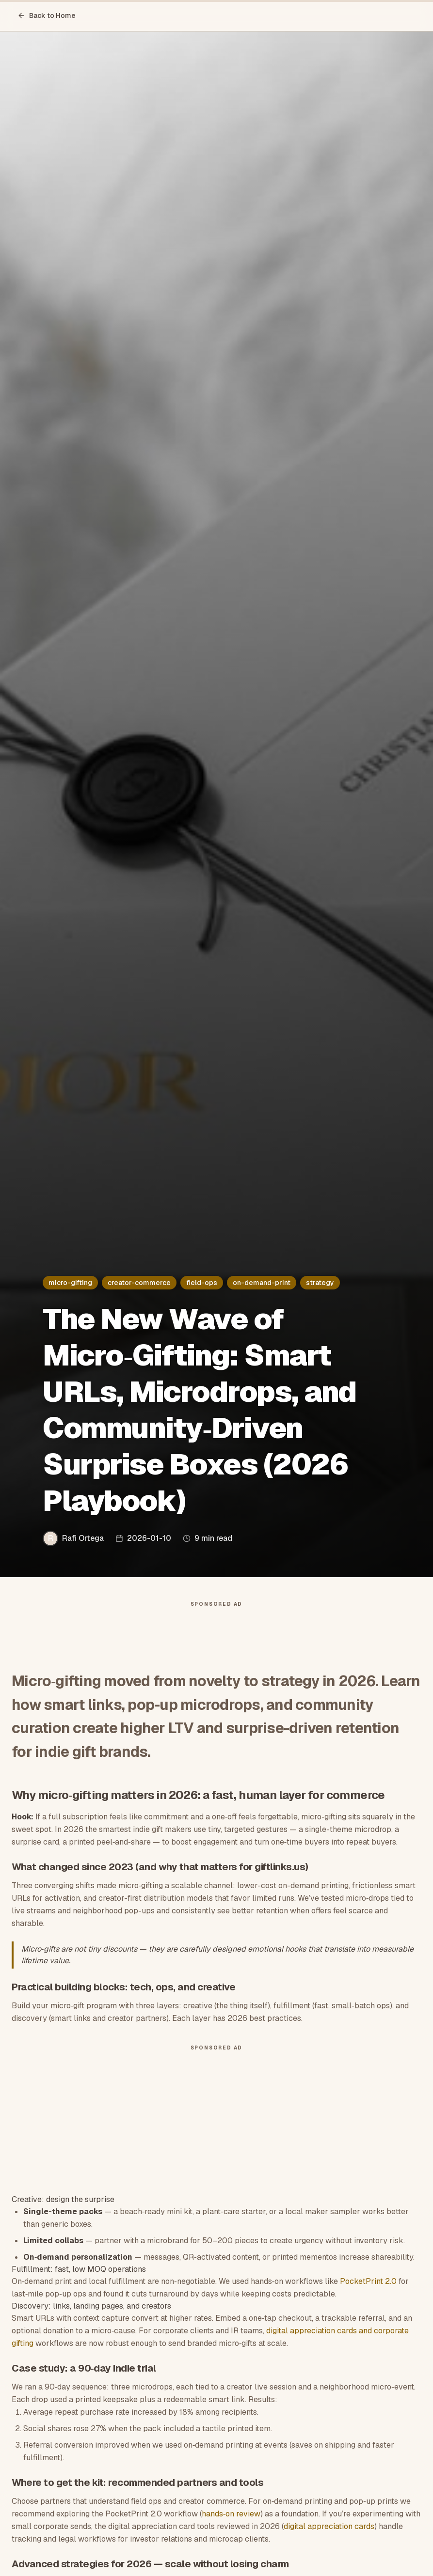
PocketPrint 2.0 (368, 2281)
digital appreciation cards (329, 2526)
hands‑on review (231, 2514)
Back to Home (46, 15)
